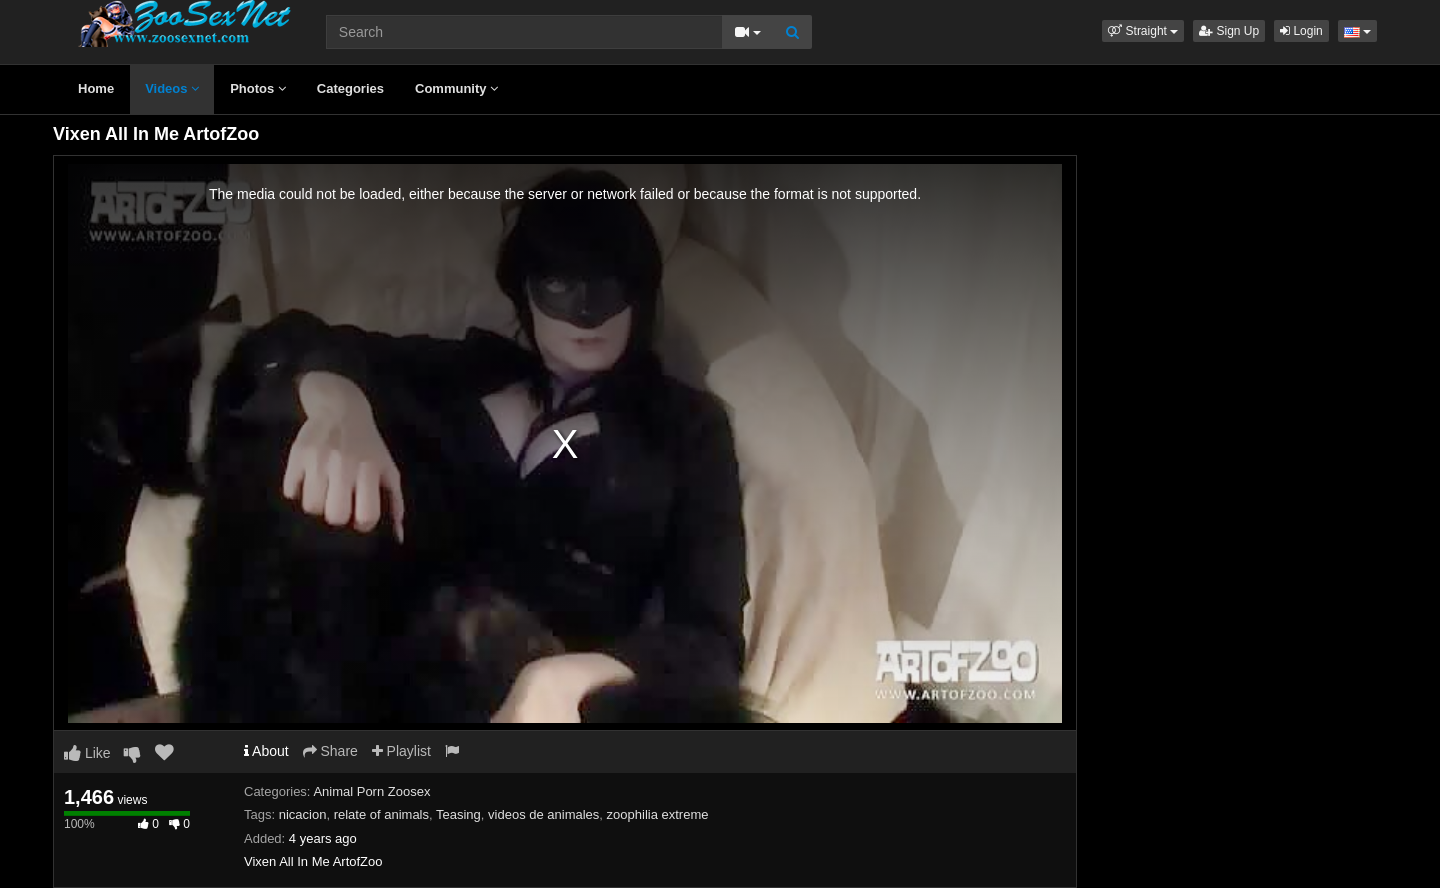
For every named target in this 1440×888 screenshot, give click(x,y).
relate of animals (381, 814)
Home (96, 88)
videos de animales (543, 814)
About (266, 751)
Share (330, 751)
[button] (1143, 31)
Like (87, 753)
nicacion (303, 814)
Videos (172, 88)
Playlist (401, 751)
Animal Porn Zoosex (371, 791)
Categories (350, 88)
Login (1301, 31)
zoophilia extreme (658, 814)
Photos (258, 88)
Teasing (458, 814)
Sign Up (1229, 31)
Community (456, 88)
